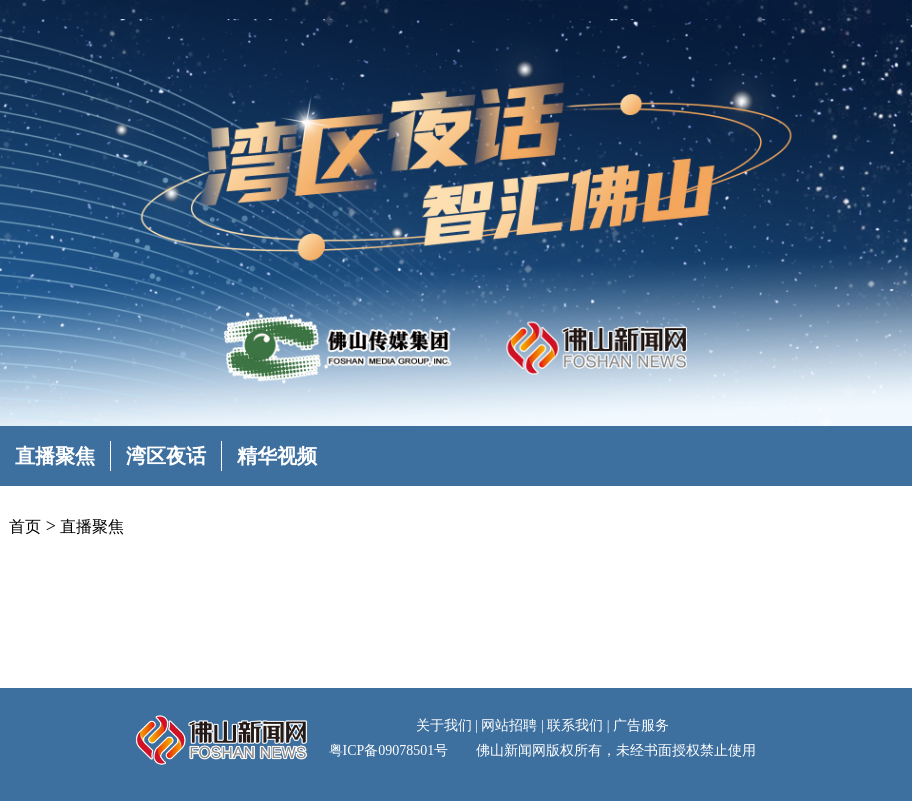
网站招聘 (509, 725)
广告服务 (641, 725)
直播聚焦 (55, 456)
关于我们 (444, 725)
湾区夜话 (166, 456)
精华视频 (277, 456)
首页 (25, 526)
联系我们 (575, 725)
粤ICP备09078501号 (389, 750)
